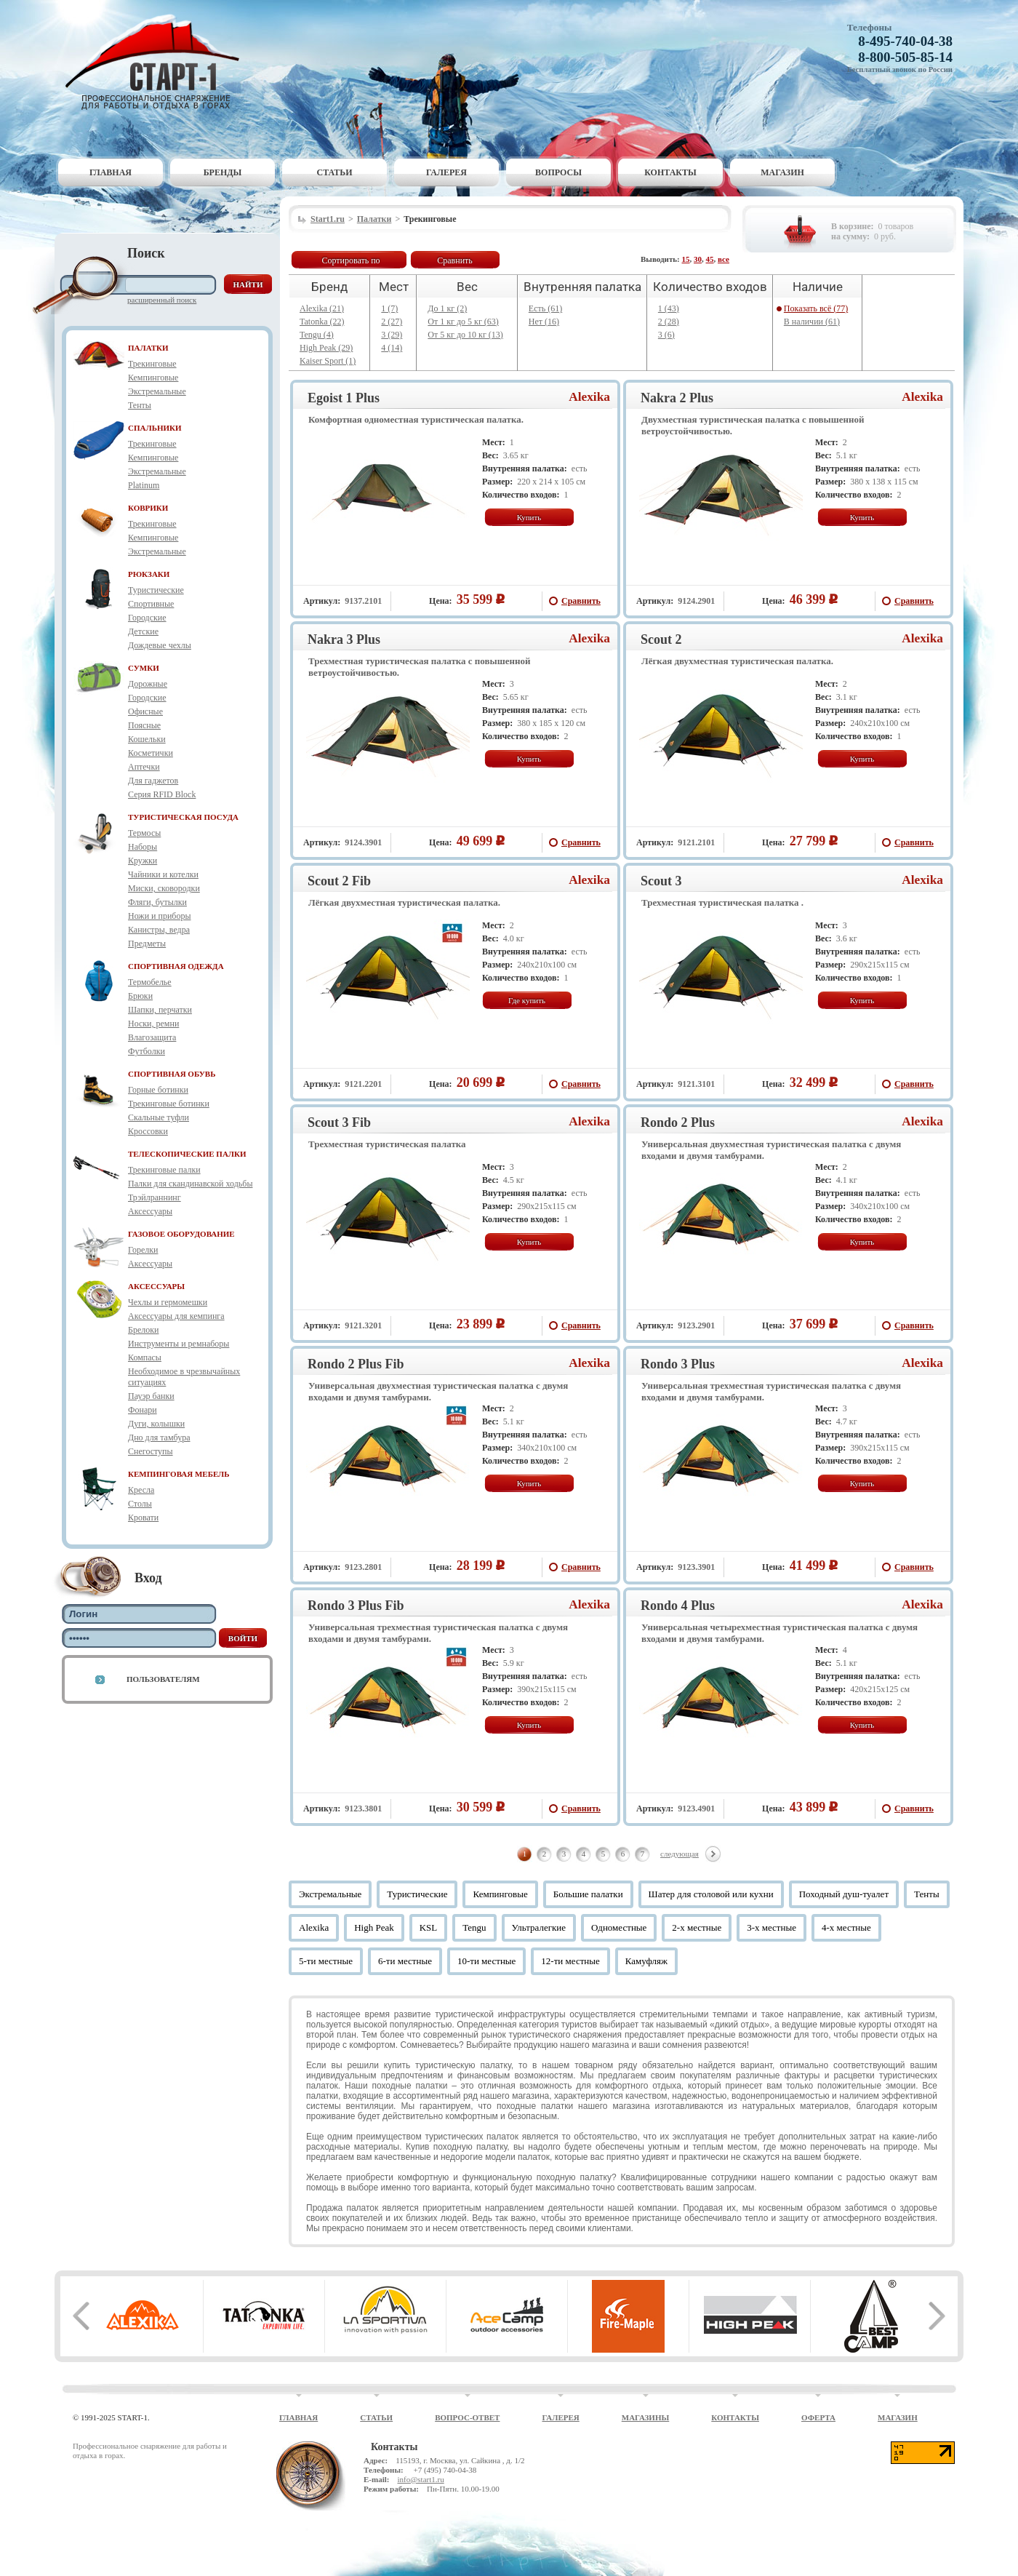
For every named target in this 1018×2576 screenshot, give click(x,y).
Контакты (670, 172)
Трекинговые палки (164, 1170)
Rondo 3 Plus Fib (356, 1605)
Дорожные (147, 684)
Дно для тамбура (159, 1437)
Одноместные (618, 1927)
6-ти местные (405, 1960)
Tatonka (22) (322, 321)
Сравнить (455, 260)
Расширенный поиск (161, 299)
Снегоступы (150, 1451)
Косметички (150, 753)
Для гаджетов (153, 780)
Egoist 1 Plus (344, 398)
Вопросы (558, 172)
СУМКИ (143, 667)
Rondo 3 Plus (678, 1364)
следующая (679, 1853)
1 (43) (668, 308)
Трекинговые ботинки (168, 1103)
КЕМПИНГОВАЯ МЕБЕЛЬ (179, 1474)
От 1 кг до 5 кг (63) (463, 321)
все (723, 259)
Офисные (145, 711)
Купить (529, 517)
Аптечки (144, 767)
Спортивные (151, 604)
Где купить (526, 1000)
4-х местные (846, 1927)
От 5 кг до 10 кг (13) (465, 335)
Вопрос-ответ (467, 2417)
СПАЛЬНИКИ (155, 427)
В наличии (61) (812, 321)
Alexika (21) (322, 308)
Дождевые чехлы (159, 645)
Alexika (589, 397)
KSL (429, 1927)
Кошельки (147, 739)
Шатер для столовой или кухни (711, 1894)
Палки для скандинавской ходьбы (190, 1184)
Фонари (142, 1410)
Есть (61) (545, 308)
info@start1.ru (420, 2479)
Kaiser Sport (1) (328, 361)
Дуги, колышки (156, 1424)
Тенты (139, 405)
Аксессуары (150, 1211)
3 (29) (391, 335)
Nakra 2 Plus (677, 398)
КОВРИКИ (148, 507)
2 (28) (668, 321)
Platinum (143, 485)
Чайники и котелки (163, 874)
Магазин (782, 172)
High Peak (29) (326, 348)
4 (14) (391, 348)
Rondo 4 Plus (678, 1605)
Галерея (446, 172)
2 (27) (391, 321)
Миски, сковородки (164, 888)
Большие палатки (588, 1894)
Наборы (142, 847)
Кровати (143, 1517)
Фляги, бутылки (157, 902)
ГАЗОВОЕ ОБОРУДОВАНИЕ (181, 1233)
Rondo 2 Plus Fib (356, 1364)
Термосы (144, 833)
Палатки (374, 219)
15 (686, 259)
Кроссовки (148, 1131)
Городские (147, 618)
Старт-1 (158, 62)
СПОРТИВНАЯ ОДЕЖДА (176, 966)
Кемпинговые (153, 377)
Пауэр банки (151, 1396)
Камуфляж (646, 1960)
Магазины (646, 2417)
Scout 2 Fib (339, 881)
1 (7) (389, 308)
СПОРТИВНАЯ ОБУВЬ (171, 1073)
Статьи (335, 172)
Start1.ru (327, 219)
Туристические (156, 590)
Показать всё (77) (816, 308)
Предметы (147, 943)
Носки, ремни (153, 1023)
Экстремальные (157, 391)
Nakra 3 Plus (344, 639)
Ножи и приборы (159, 916)
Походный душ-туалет (844, 1894)
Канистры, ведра (159, 930)
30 (698, 259)
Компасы (144, 1357)
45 (710, 259)
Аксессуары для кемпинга (176, 1316)
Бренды (223, 172)
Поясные (144, 725)
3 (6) (666, 335)
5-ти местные (326, 1960)
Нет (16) (544, 321)
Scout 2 (661, 639)
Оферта (818, 2417)
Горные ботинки (158, 1090)
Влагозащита (152, 1037)
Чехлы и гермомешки (167, 1302)
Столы (140, 1504)
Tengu (474, 1927)
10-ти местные (486, 1960)
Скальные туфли (158, 1117)
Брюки (140, 996)
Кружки (142, 861)
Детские (143, 631)
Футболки (146, 1051)
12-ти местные (570, 1960)
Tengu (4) (317, 335)
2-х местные (696, 1927)
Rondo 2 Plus (678, 1122)
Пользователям (163, 1679)
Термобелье (150, 982)
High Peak (374, 1927)
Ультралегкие (539, 1927)
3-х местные (771, 1927)
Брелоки (143, 1330)
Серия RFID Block (162, 794)
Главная (110, 172)
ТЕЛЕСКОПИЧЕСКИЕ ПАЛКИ (187, 1153)
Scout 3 (661, 881)
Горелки (143, 1250)
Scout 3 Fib (339, 1122)
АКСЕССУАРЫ (156, 1286)
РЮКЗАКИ (148, 574)
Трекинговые (152, 364)
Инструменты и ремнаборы (178, 1344)
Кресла (141, 1490)
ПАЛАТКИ (148, 347)
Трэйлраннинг (154, 1197)
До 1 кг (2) (447, 308)
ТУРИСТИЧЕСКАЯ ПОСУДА (183, 817)
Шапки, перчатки (160, 1010)
